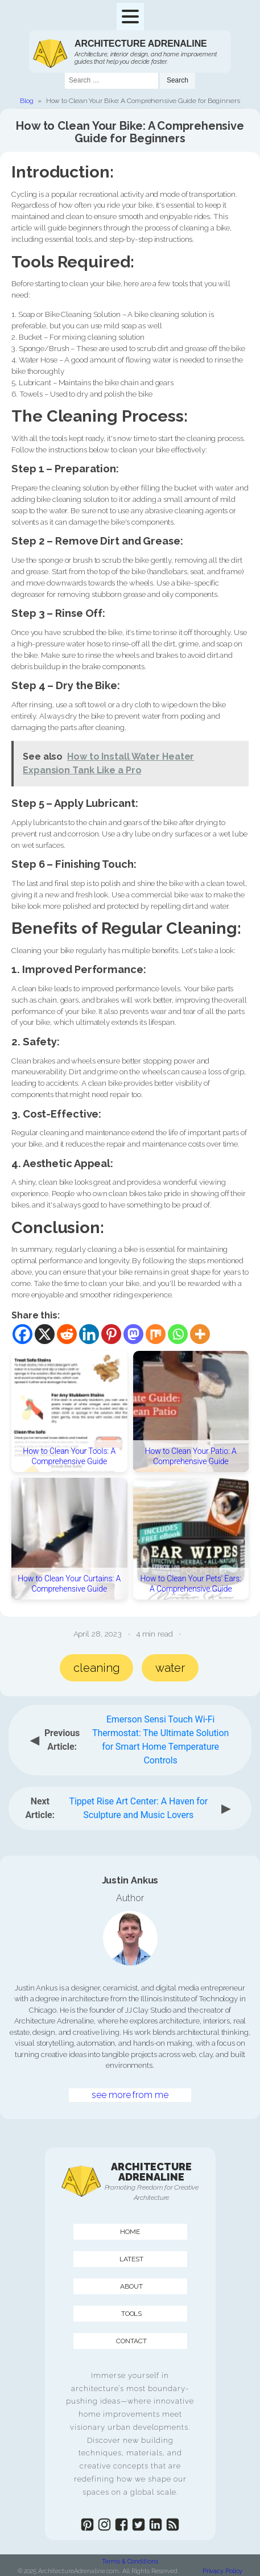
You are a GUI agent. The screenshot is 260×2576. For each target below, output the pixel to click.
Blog (27, 101)
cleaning (96, 1668)
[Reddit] (67, 1334)
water (170, 1668)
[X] (45, 1334)
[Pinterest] (111, 1334)
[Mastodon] (133, 1334)
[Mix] (156, 1334)
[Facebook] (22, 1334)
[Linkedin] (89, 1334)
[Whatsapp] (178, 1334)
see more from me (130, 2094)
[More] (200, 1334)
